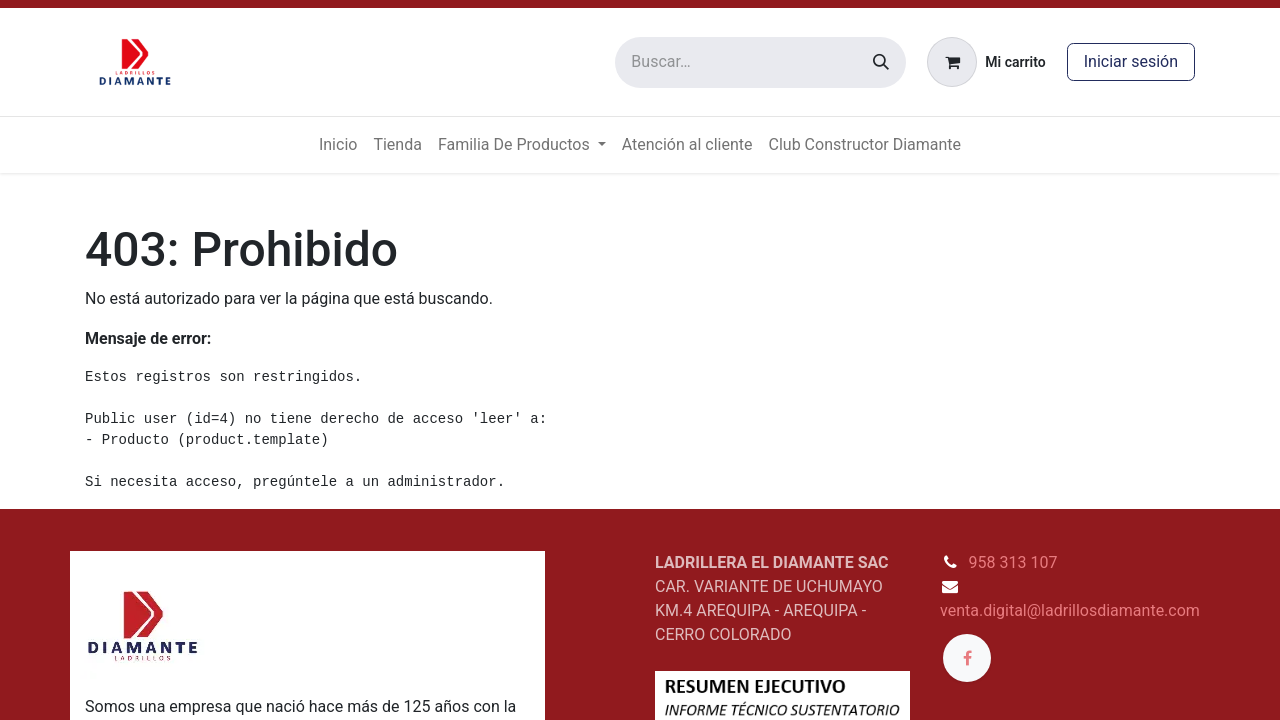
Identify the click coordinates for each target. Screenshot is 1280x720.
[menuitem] (338, 145)
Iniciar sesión (1131, 61)
